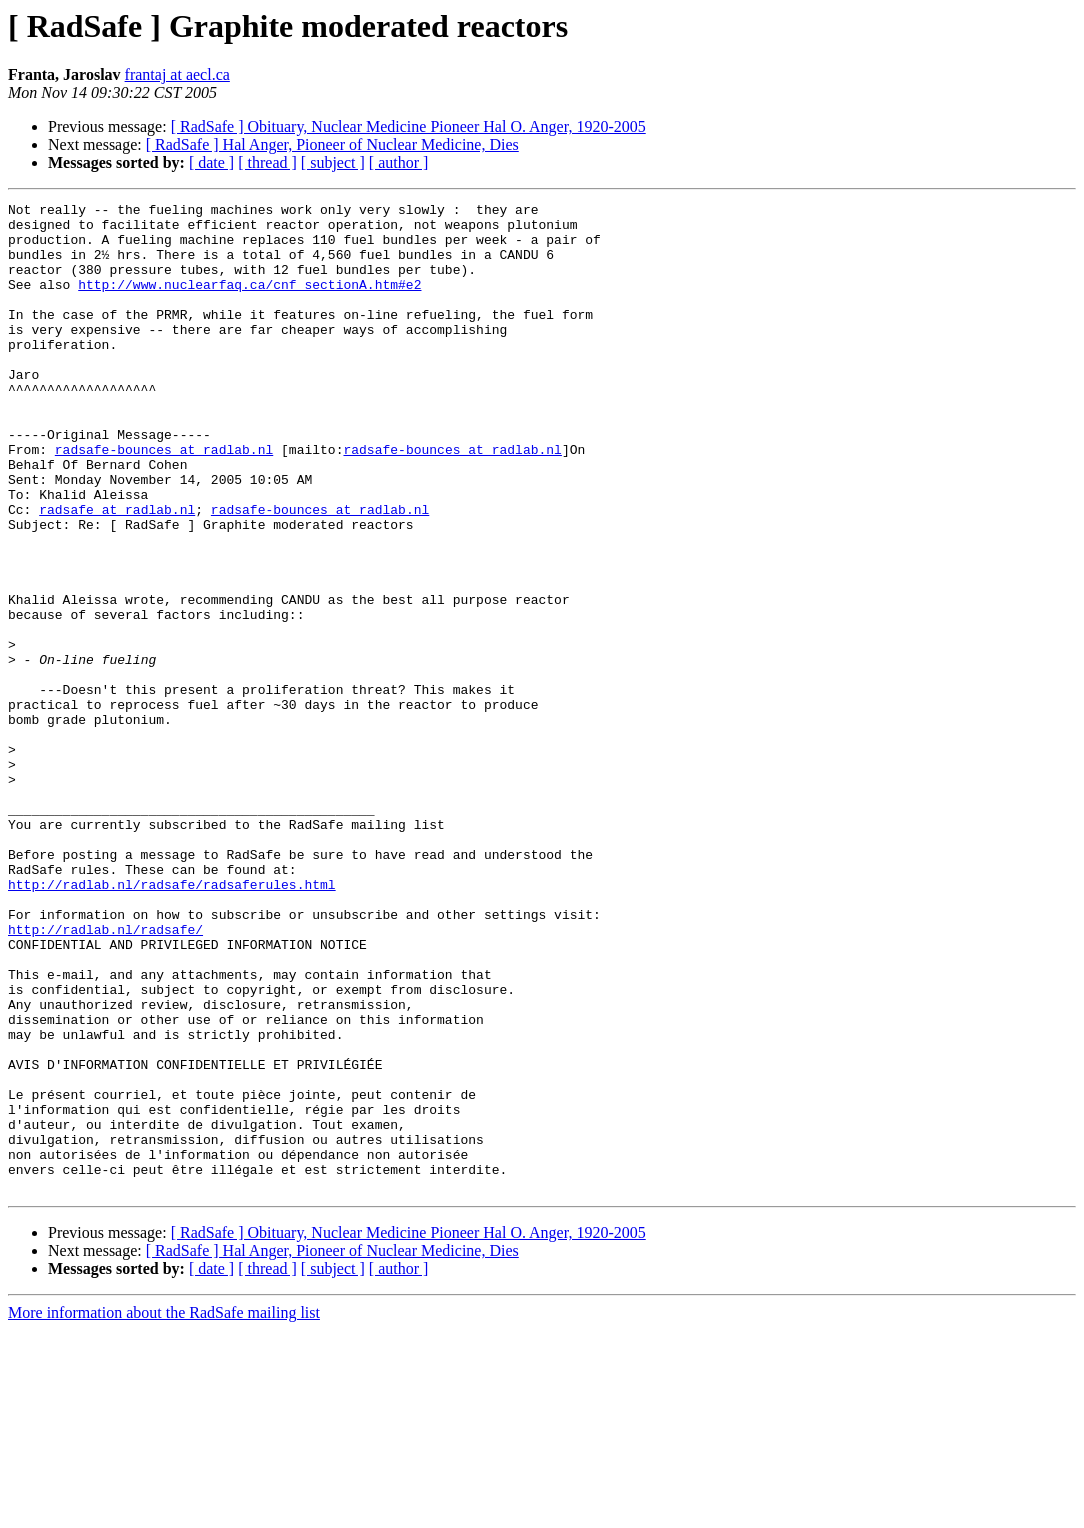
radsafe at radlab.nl (117, 572)
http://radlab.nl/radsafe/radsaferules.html (172, 1022)
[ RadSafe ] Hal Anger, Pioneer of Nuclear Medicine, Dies (332, 144)
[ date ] (211, 162)
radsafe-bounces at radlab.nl (164, 500)
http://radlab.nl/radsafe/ (105, 1076)
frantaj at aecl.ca (177, 74)
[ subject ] (333, 162)
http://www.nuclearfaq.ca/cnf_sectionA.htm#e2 (249, 302)
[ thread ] (267, 162)
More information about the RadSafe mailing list (164, 1510)
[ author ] (399, 162)
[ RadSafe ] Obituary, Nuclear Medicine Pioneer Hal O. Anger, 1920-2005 (408, 126)
